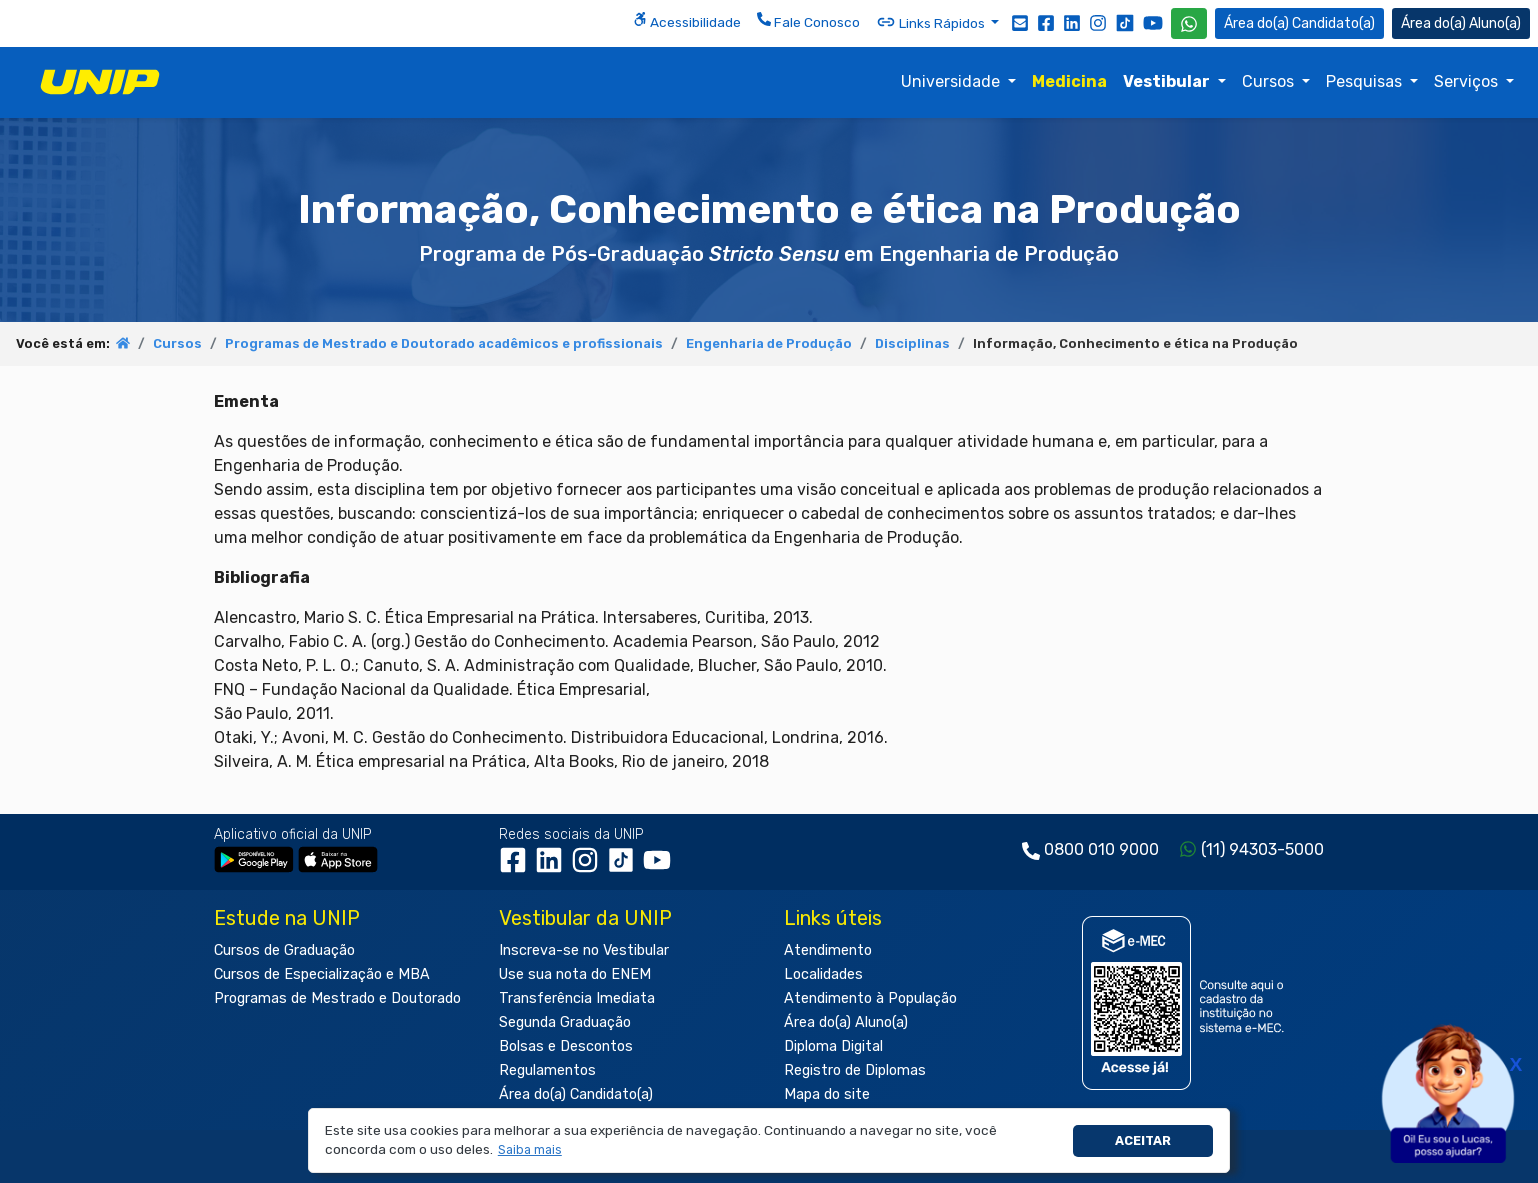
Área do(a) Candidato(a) (576, 1094)
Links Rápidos (932, 22)
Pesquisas (1366, 81)
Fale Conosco (808, 21)
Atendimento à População (870, 998)
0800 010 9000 (1101, 849)
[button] (529, 1150)
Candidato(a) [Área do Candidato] (1299, 23)
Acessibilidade (687, 21)
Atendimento (828, 950)
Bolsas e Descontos (566, 1046)
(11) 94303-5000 (1262, 849)
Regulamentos (547, 1070)
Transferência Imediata (577, 998)
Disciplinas (912, 343)
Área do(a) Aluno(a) (846, 1022)
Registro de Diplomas (855, 1070)
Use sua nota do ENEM (575, 974)
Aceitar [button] (1143, 1140)
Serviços (1468, 81)
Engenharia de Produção (769, 343)
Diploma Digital (833, 1046)
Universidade (952, 81)
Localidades (823, 974)
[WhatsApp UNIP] (1189, 23)
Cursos (1270, 81)
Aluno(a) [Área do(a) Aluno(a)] (1461, 23)
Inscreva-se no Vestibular (584, 950)
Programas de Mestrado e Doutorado (337, 998)
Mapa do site (827, 1094)
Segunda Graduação (565, 1022)
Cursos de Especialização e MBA (322, 974)
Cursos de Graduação (284, 950)
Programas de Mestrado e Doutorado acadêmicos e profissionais (444, 343)
